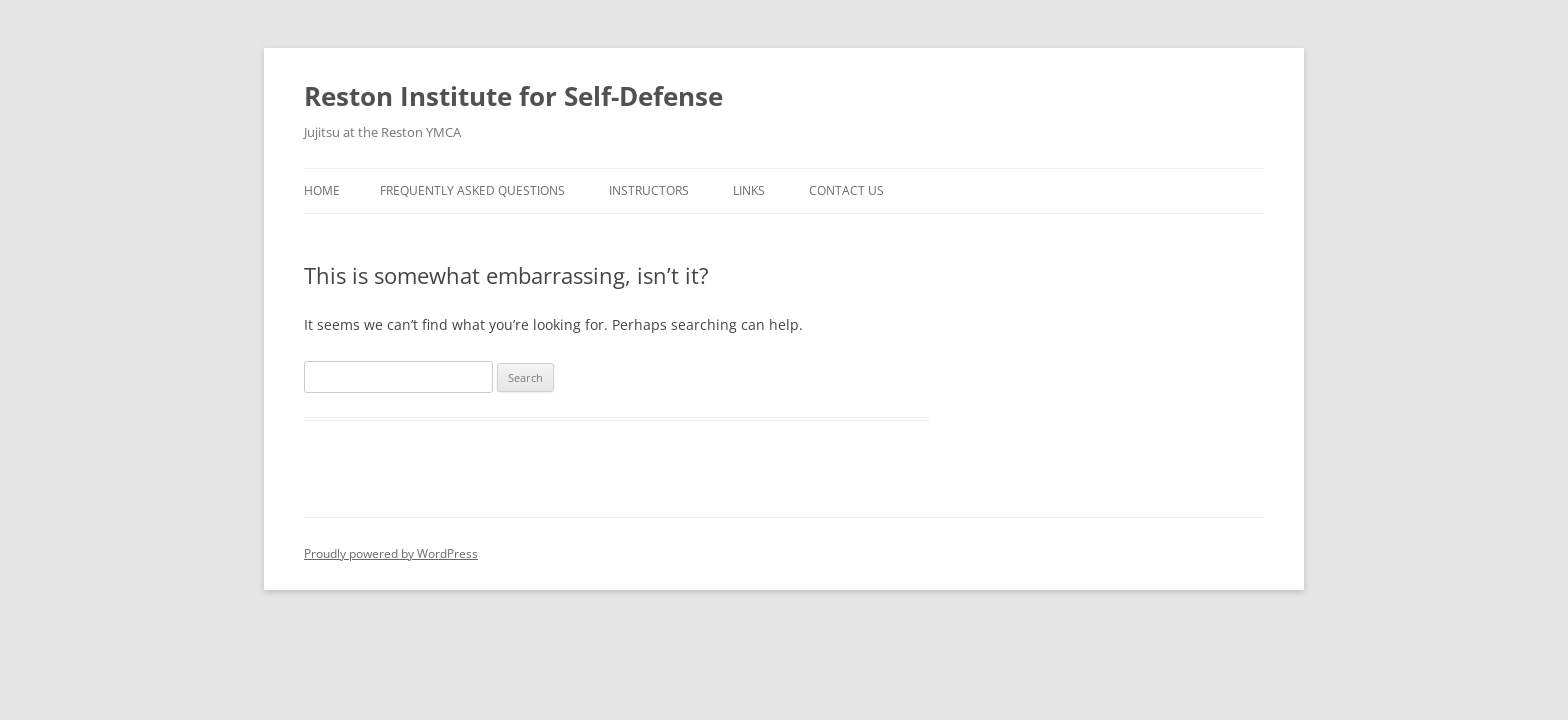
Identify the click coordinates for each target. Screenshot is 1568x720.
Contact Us (846, 190)
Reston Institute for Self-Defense (513, 96)
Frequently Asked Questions (472, 190)
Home (322, 190)
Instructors (649, 190)
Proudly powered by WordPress (391, 553)
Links (749, 190)
